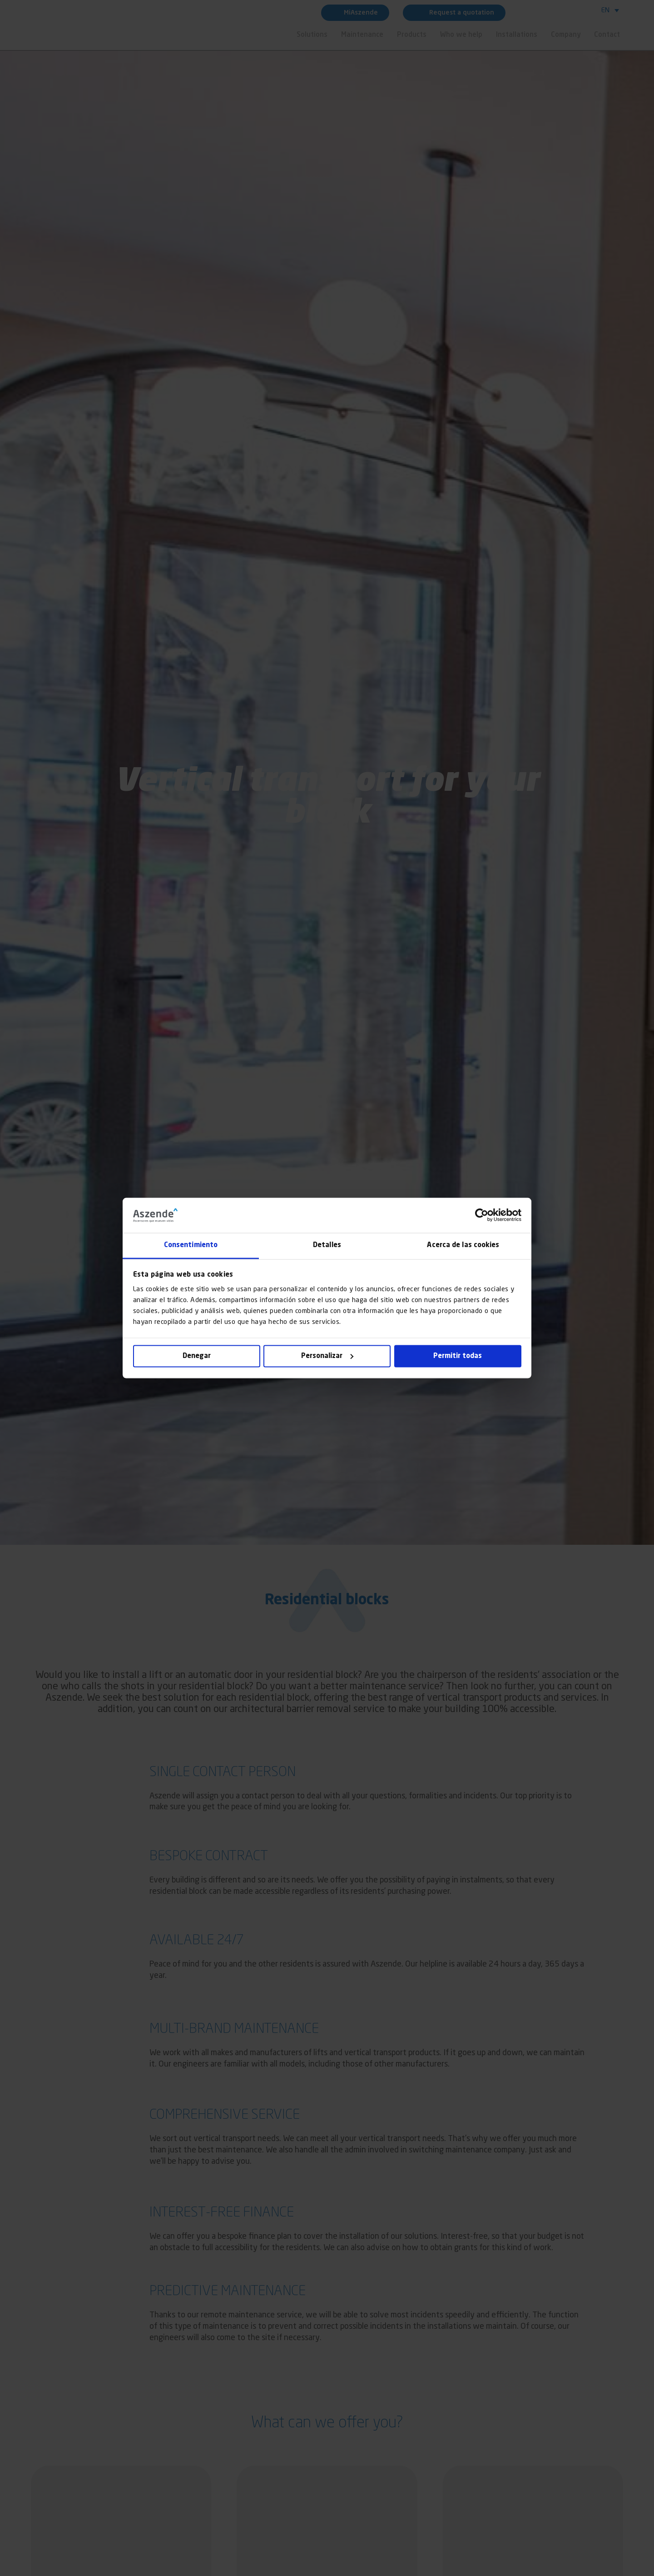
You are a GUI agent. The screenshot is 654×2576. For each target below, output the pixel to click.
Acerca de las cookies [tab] (463, 1245)
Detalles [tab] (327, 1245)
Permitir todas (457, 1356)
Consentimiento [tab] (191, 1245)
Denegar (197, 1356)
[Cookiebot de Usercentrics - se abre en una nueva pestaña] (481, 1215)
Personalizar (327, 1356)
